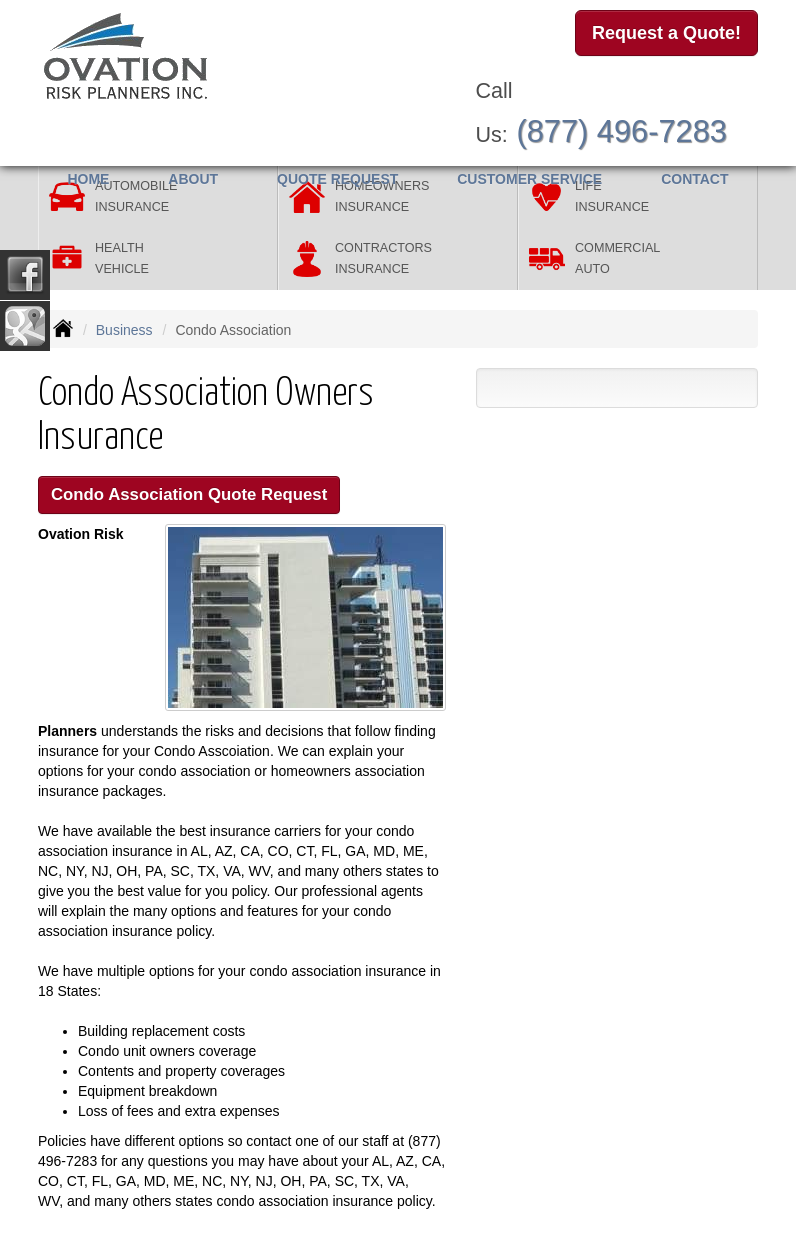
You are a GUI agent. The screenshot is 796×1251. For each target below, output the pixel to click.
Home (88, 179)
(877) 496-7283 (621, 131)
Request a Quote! (666, 33)
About (193, 179)
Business (124, 330)
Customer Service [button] (529, 179)
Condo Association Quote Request (189, 494)
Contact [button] (694, 179)
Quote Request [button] (337, 179)
